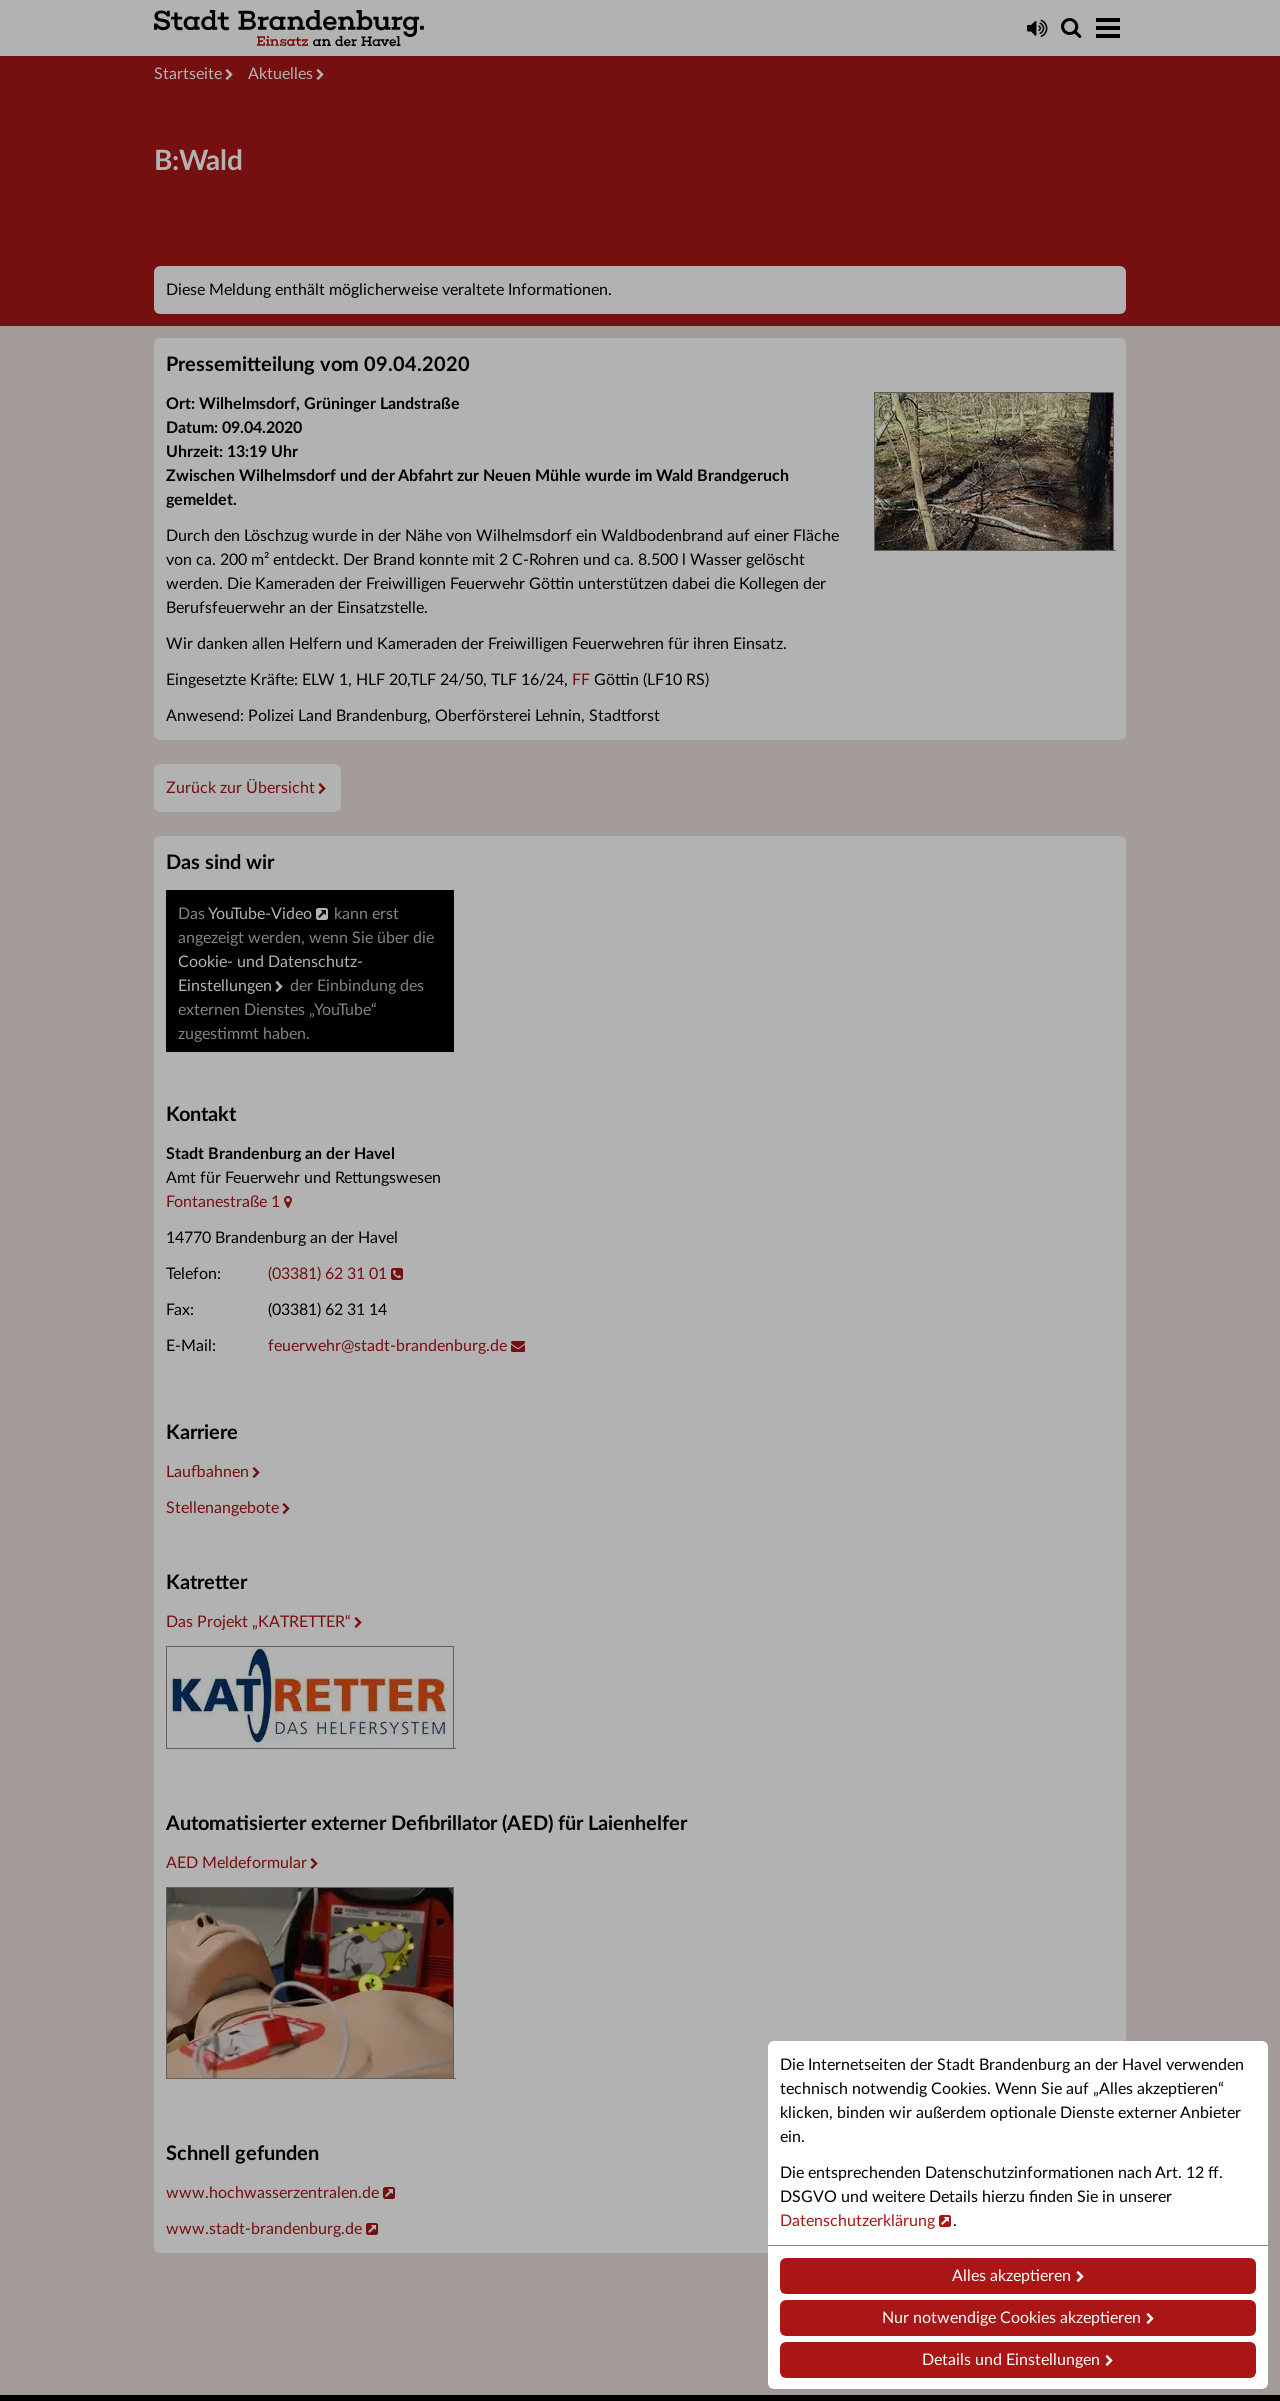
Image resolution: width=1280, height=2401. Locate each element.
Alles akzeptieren (1011, 2276)
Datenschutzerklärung (857, 2221)
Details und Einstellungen (1011, 2360)
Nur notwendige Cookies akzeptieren (1011, 2318)
